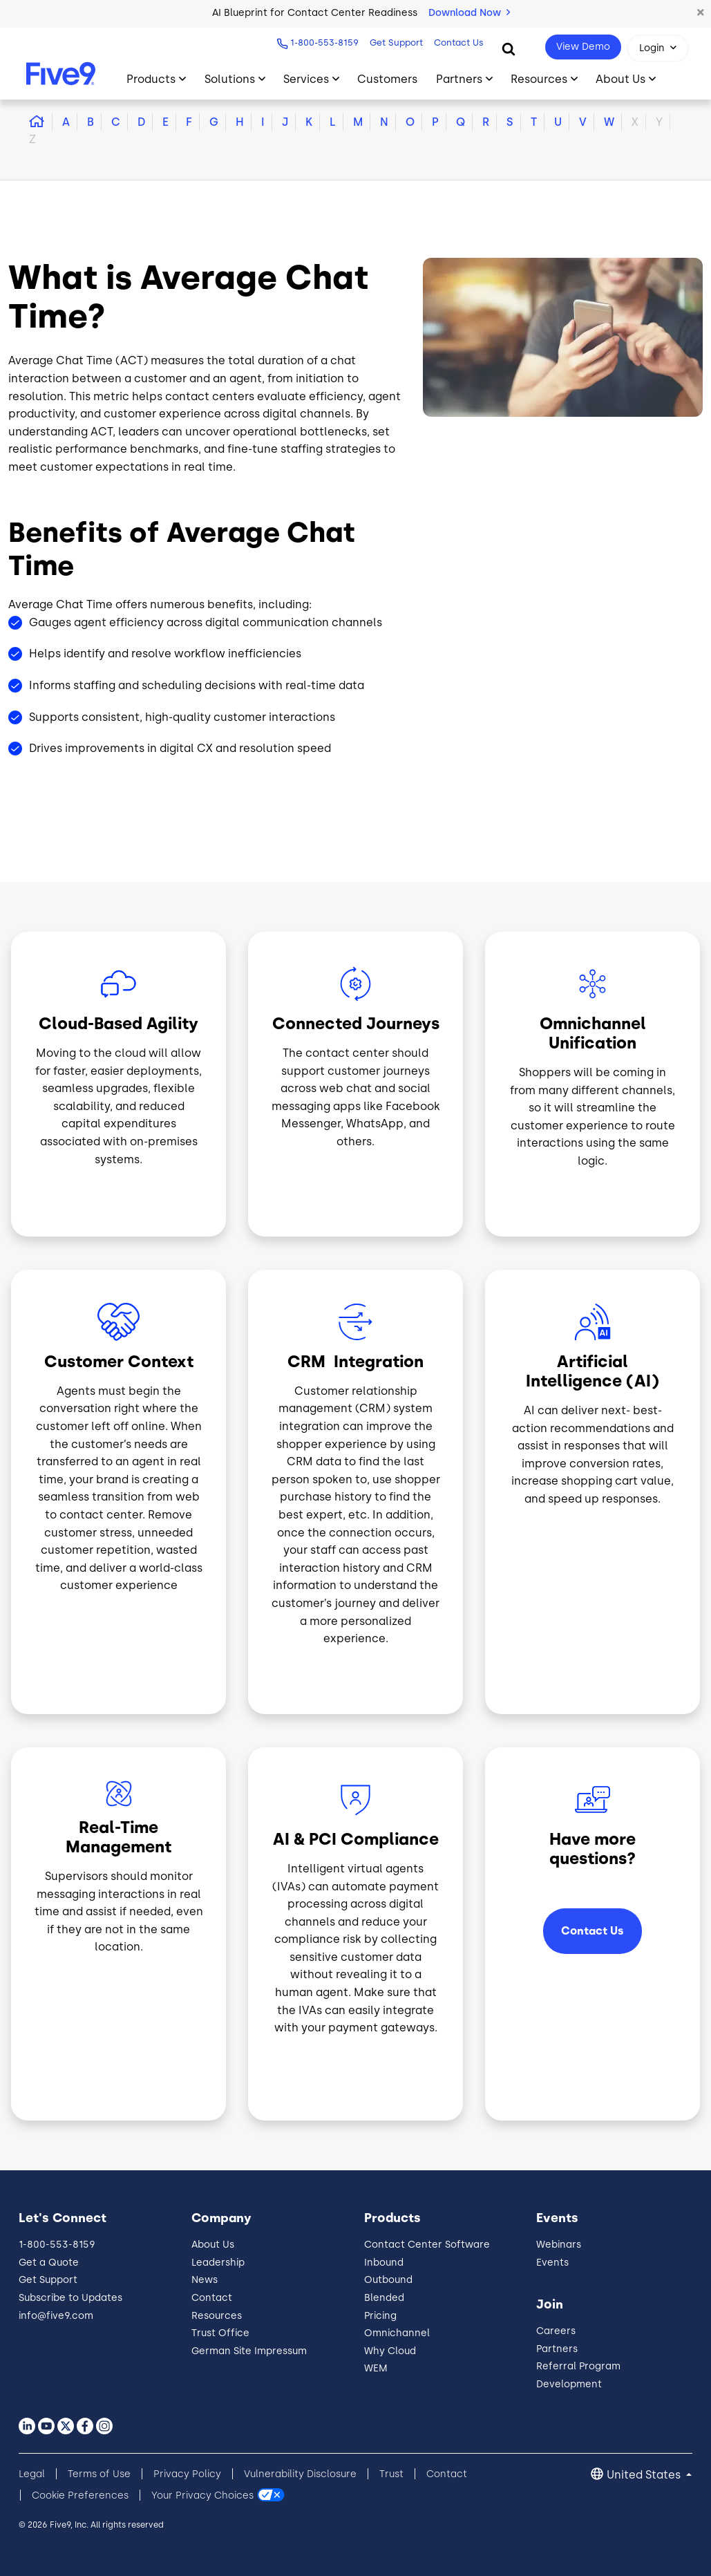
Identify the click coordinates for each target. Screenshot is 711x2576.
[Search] (508, 48)
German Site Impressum (249, 2351)
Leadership (218, 2262)
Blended (384, 2298)
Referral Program (578, 2366)
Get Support (396, 42)
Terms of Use (99, 2474)
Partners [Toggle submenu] (459, 79)
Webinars (558, 2244)
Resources (216, 2316)
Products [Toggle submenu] (151, 79)
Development (569, 2384)
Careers (556, 2331)
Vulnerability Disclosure (300, 2474)
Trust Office (220, 2333)
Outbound (388, 2280)
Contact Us (459, 42)
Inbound (384, 2262)
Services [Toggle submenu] (306, 79)
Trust (391, 2474)
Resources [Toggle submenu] (539, 79)
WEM (376, 2368)
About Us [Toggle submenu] (620, 79)
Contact (211, 2298)
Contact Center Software (427, 2244)
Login (652, 48)
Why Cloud (390, 2351)
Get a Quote (49, 2262)
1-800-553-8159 (324, 42)
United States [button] (645, 2474)
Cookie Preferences (80, 2495)
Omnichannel (397, 2333)
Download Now (469, 13)
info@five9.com (56, 2316)
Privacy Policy (187, 2474)
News (204, 2280)
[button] (700, 13)
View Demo (583, 47)
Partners (557, 2349)
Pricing (380, 2316)
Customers (387, 79)
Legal (32, 2474)
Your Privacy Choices (202, 2495)
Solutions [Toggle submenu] (230, 79)
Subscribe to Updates (70, 2298)
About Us (212, 2244)
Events (552, 2262)
